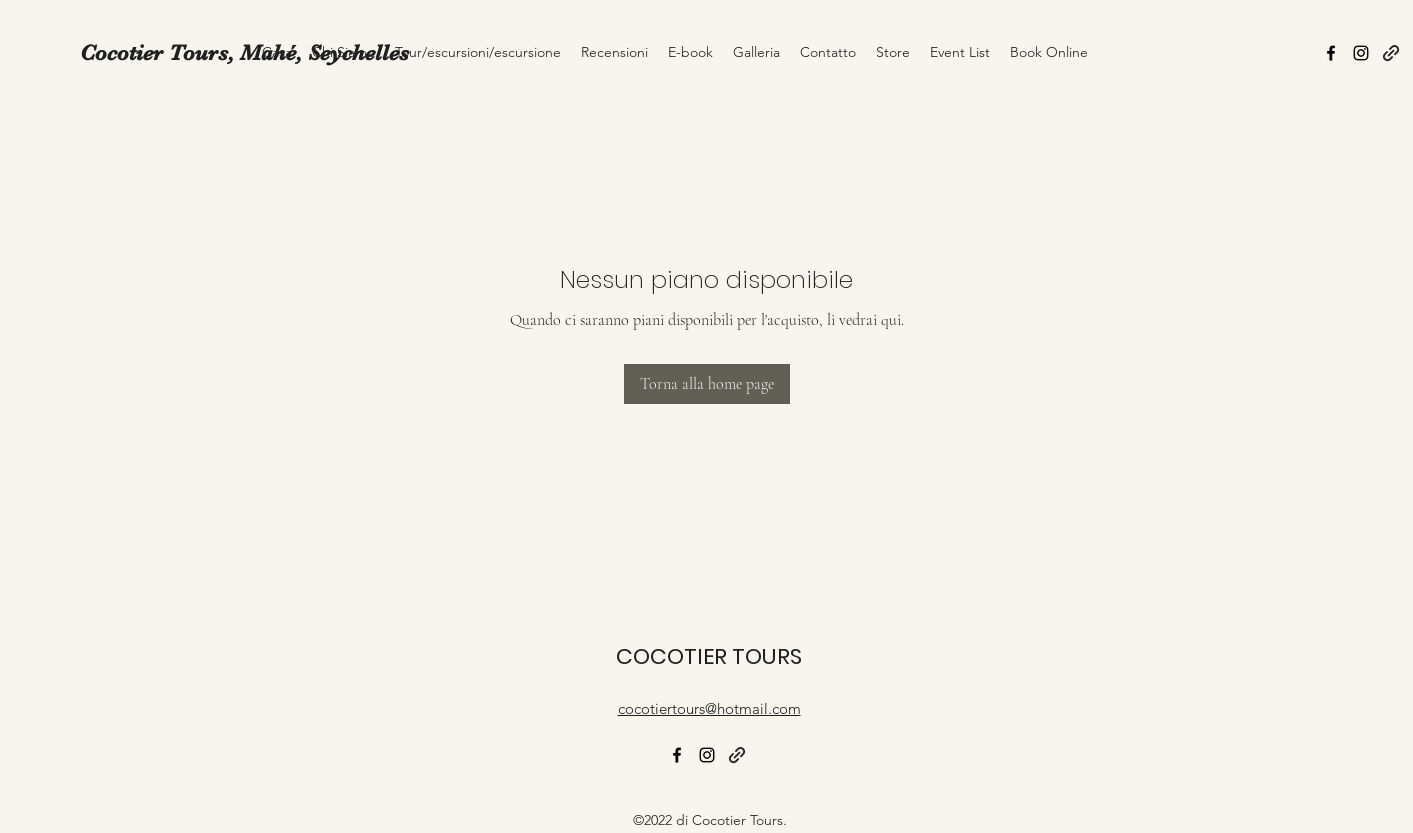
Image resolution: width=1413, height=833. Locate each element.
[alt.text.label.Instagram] (1361, 53)
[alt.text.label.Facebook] (1331, 53)
